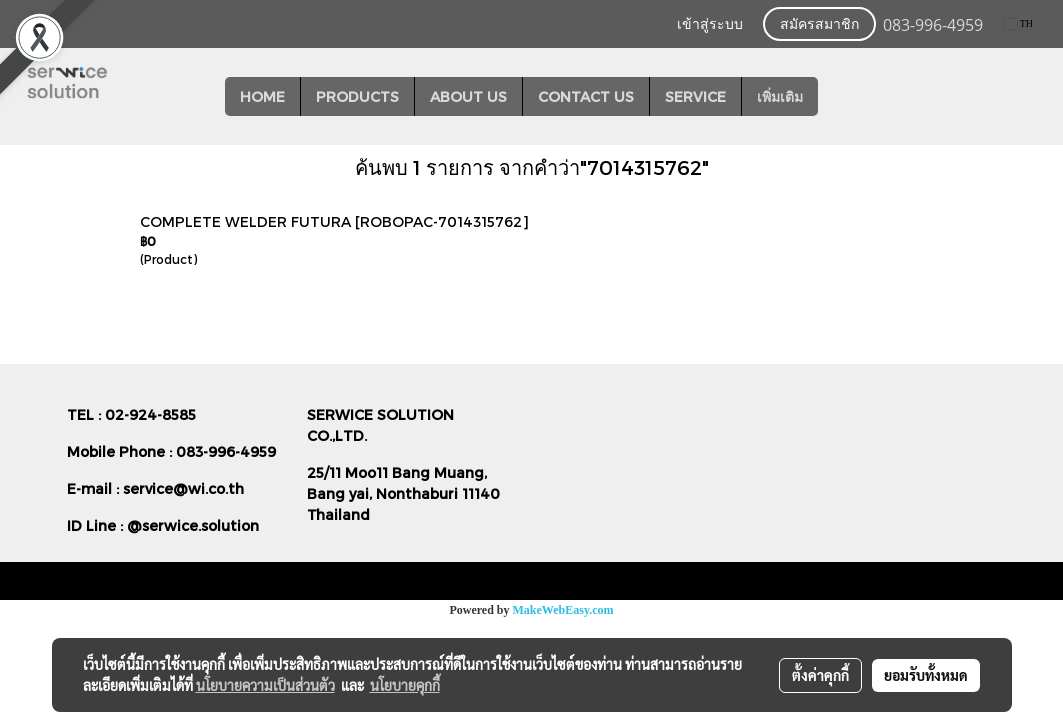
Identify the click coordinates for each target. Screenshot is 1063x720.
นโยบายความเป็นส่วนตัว (265, 685)
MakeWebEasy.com (563, 610)
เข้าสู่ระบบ (710, 24)
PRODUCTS (357, 96)
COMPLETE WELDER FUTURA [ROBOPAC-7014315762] (334, 221)
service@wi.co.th (183, 488)
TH (1018, 23)
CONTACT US (586, 96)
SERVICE (695, 96)
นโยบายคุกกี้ (405, 685)
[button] (836, 97)
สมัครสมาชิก (819, 24)
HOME (262, 96)
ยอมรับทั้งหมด (926, 675)
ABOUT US (468, 96)
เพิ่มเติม (780, 96)
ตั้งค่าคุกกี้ (820, 675)
